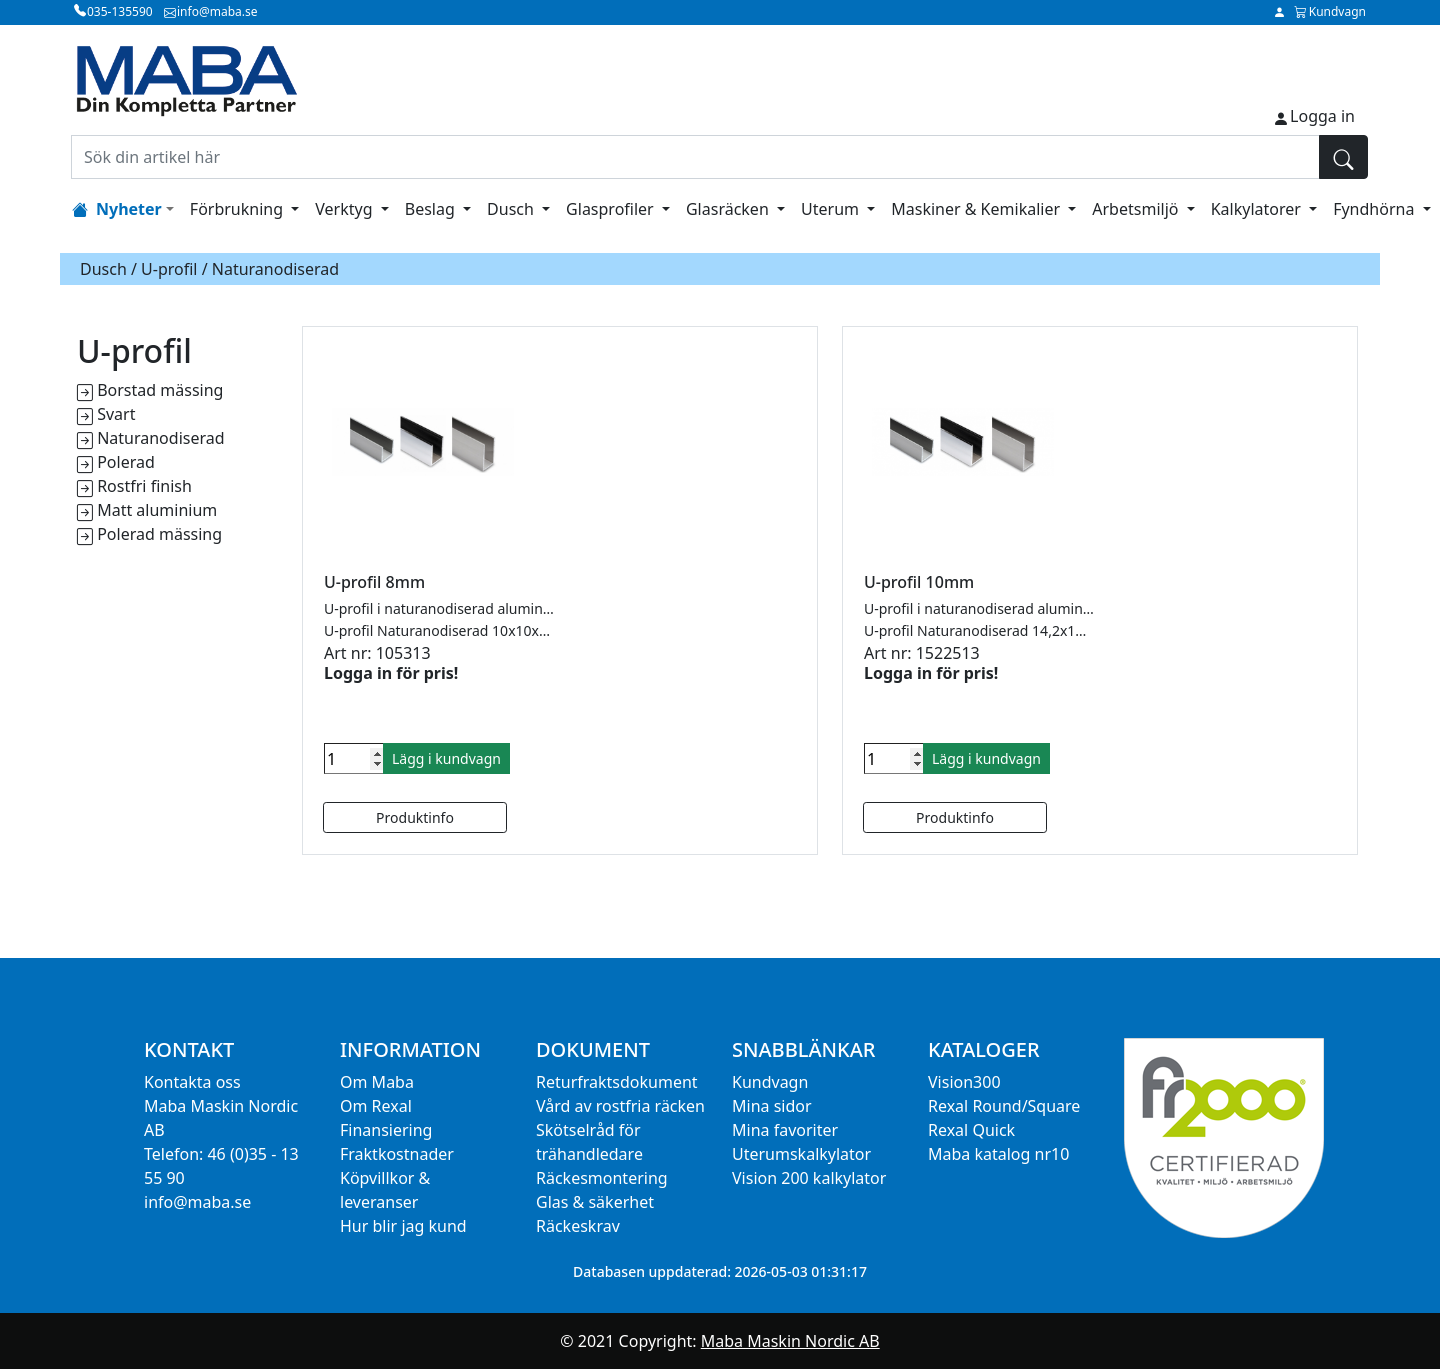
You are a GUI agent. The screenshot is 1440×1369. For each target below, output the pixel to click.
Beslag (432, 209)
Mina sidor (772, 1106)
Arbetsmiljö (1137, 209)
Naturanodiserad (160, 438)
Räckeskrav (578, 1226)
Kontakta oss (192, 1082)
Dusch (512, 209)
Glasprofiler (612, 209)
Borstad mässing (160, 390)
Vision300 (964, 1082)
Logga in (1322, 116)
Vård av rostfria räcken (620, 1106)
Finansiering (386, 1130)
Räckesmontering (602, 1178)
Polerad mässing (159, 534)
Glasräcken (729, 209)
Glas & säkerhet (595, 1202)
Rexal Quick (971, 1130)
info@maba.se (197, 1202)
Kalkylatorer (1258, 209)
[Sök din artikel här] (695, 157)
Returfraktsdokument (617, 1082)
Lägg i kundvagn (446, 758)
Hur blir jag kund (403, 1226)
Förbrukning (238, 209)
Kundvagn (770, 1082)
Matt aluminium (157, 510)
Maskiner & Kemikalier (977, 209)
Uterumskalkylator (801, 1154)
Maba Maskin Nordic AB (790, 1341)
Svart (116, 414)
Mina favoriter (785, 1130)
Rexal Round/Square (1004, 1106)
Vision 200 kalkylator (809, 1178)
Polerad (126, 462)
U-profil (169, 269)
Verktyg (345, 209)
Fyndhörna (1375, 209)
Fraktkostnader (397, 1154)
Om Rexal (376, 1106)
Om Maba (377, 1082)
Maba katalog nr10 (998, 1154)
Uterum (832, 209)
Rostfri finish (144, 486)
